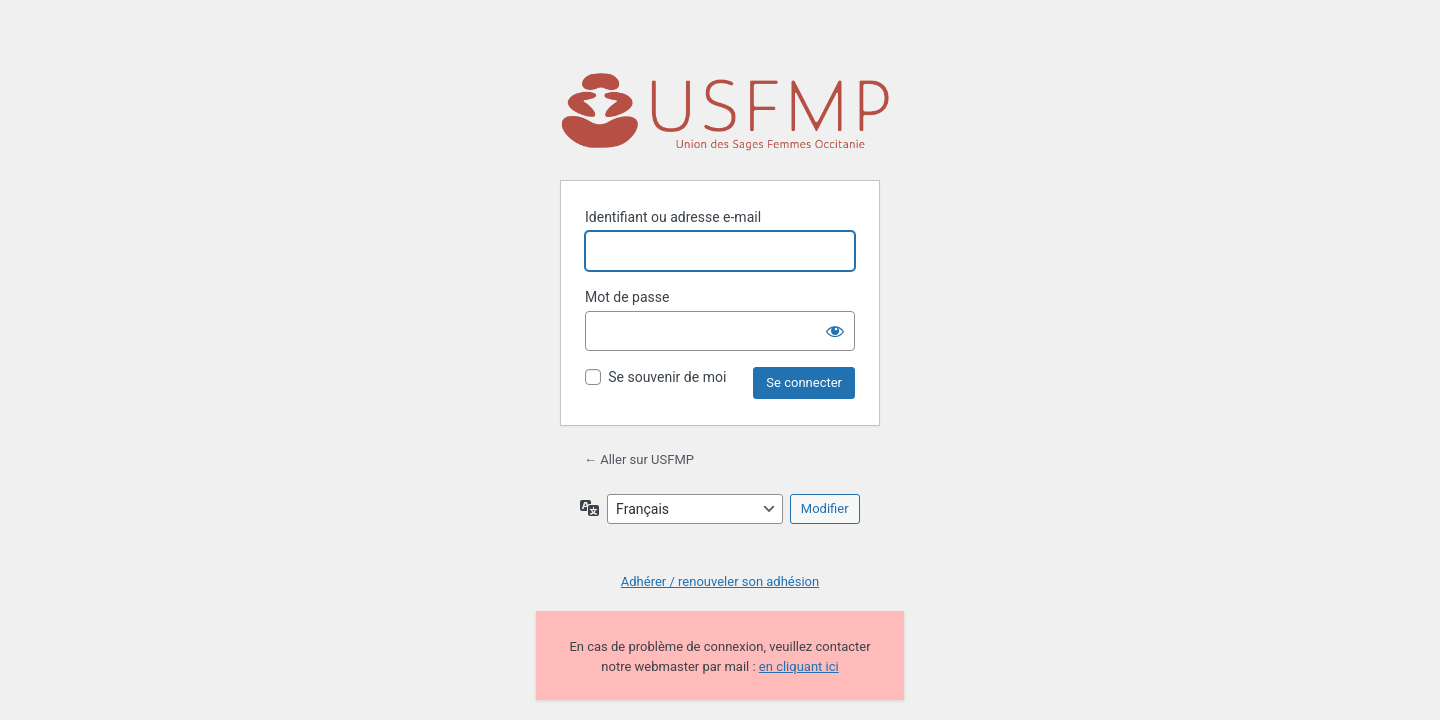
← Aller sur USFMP (639, 459)
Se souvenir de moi (667, 377)
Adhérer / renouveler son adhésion (720, 581)
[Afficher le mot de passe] (835, 331)
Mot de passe (627, 297)
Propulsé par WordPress (725, 114)
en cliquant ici (799, 666)
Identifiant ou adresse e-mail (673, 217)
